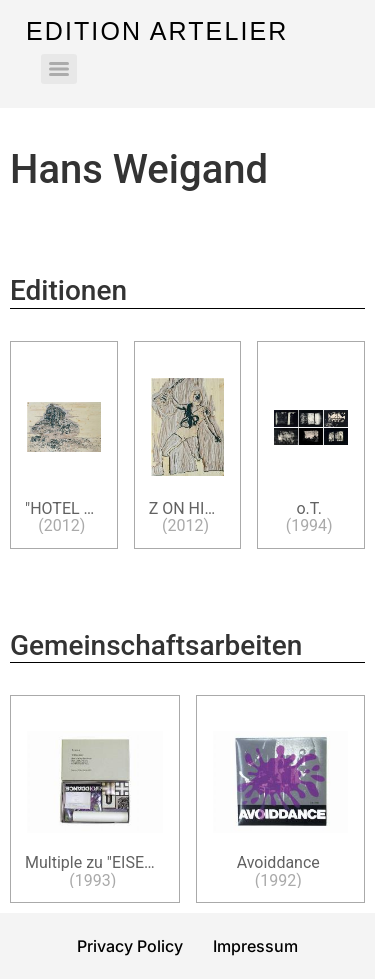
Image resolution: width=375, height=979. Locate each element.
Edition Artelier (157, 31)
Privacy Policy (130, 946)
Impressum (255, 946)
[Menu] (59, 69)
